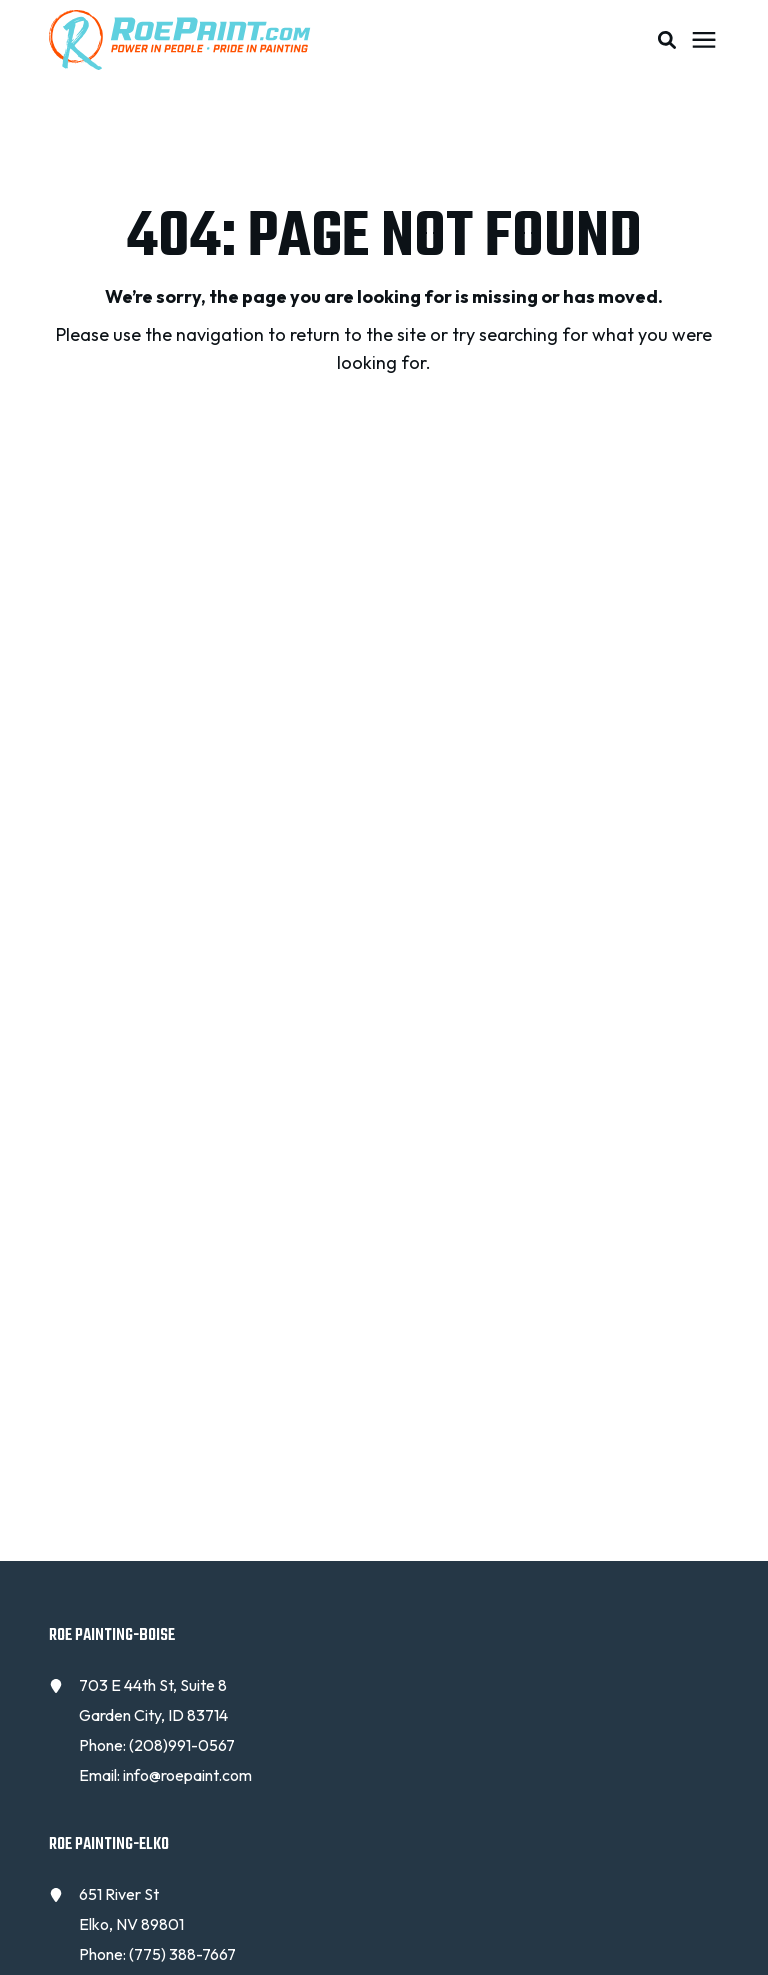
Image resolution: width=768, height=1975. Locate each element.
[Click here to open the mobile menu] (704, 40)
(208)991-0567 (182, 1745)
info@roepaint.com (187, 1775)
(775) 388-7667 (182, 1954)
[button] (667, 40)
